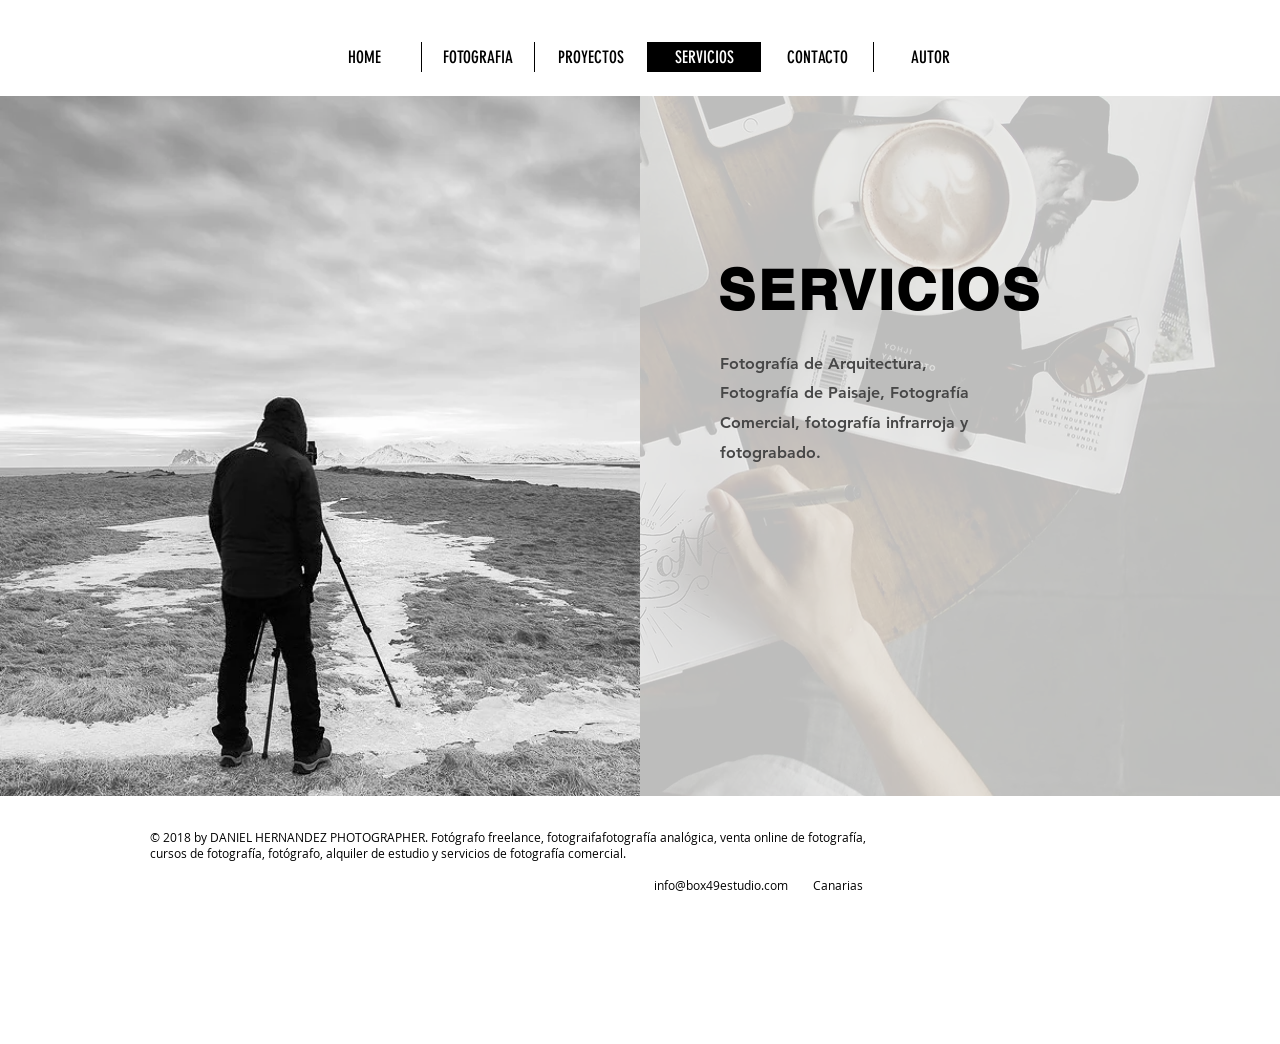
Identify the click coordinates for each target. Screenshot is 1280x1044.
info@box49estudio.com (721, 885)
